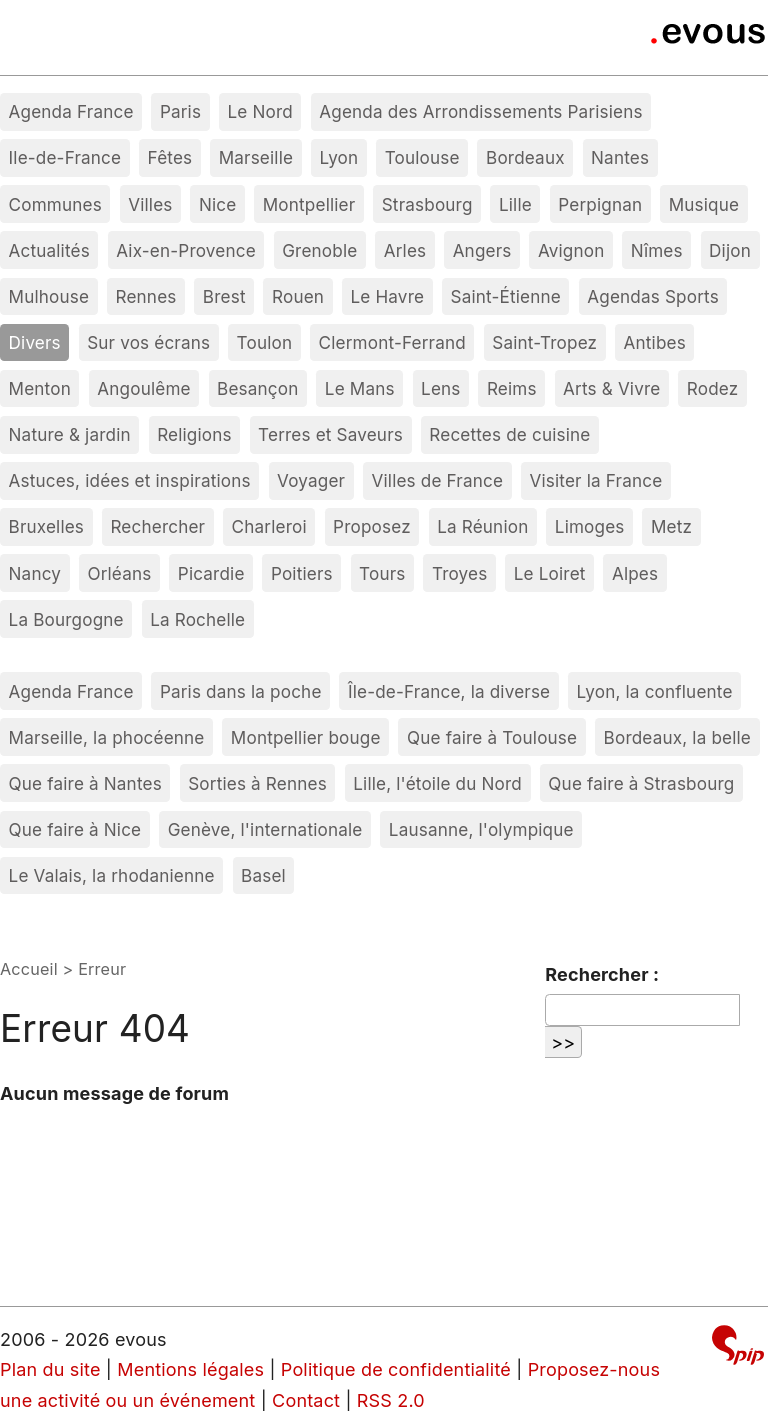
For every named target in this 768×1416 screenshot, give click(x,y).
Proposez (372, 526)
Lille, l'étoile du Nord (437, 783)
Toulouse (422, 157)
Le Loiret (550, 573)
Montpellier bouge (306, 737)
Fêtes (170, 157)
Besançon (257, 388)
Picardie (211, 573)
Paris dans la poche (241, 691)
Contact (306, 1400)
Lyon (338, 157)
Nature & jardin (70, 434)
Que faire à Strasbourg (641, 783)
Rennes (146, 296)
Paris (180, 111)
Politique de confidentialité (396, 1369)
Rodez (713, 388)
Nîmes (657, 250)
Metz (671, 526)
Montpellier (309, 204)
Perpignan (600, 204)
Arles (405, 250)
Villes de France (438, 480)
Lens (440, 388)
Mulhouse (49, 296)
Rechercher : (602, 974)
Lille (515, 204)
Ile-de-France (65, 157)
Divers (35, 342)
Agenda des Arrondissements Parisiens (480, 111)
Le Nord (259, 111)
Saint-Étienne (505, 296)
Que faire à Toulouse (492, 737)
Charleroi (269, 526)
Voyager (311, 480)
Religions (194, 434)
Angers (482, 250)
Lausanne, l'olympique (481, 829)
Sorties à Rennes (257, 783)
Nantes (620, 157)
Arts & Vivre (611, 388)
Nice (217, 204)
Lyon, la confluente (655, 691)
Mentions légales (190, 1369)
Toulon (265, 342)
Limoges (590, 526)
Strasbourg (427, 204)
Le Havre (387, 296)
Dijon (730, 250)
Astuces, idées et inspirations (130, 480)
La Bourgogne (66, 619)
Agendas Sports (653, 296)
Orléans (119, 573)
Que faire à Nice (75, 829)
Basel (263, 875)
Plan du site (50, 1369)
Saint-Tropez (544, 342)
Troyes (459, 573)
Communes (55, 204)
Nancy (35, 573)
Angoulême (143, 388)
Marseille (256, 157)
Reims (512, 388)
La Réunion (482, 526)
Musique (704, 204)
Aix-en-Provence (186, 250)
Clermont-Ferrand (392, 342)
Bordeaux (525, 157)
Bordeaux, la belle (677, 737)
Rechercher (157, 526)
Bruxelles (47, 526)
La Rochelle (197, 619)
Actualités (49, 250)
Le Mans (360, 388)
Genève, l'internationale (265, 829)
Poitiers (302, 573)
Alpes (635, 573)
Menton (40, 388)
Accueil (29, 969)
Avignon (571, 250)
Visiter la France (595, 480)
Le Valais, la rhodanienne (112, 875)
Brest (224, 296)
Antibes (655, 342)
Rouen (298, 296)
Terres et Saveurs (330, 434)
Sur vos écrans (148, 342)
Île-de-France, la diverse (449, 691)
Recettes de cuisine (509, 434)
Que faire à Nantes (85, 783)
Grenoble (319, 250)
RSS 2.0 (391, 1400)
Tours (382, 573)
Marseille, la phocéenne (107, 737)
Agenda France (71, 111)
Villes (150, 204)
